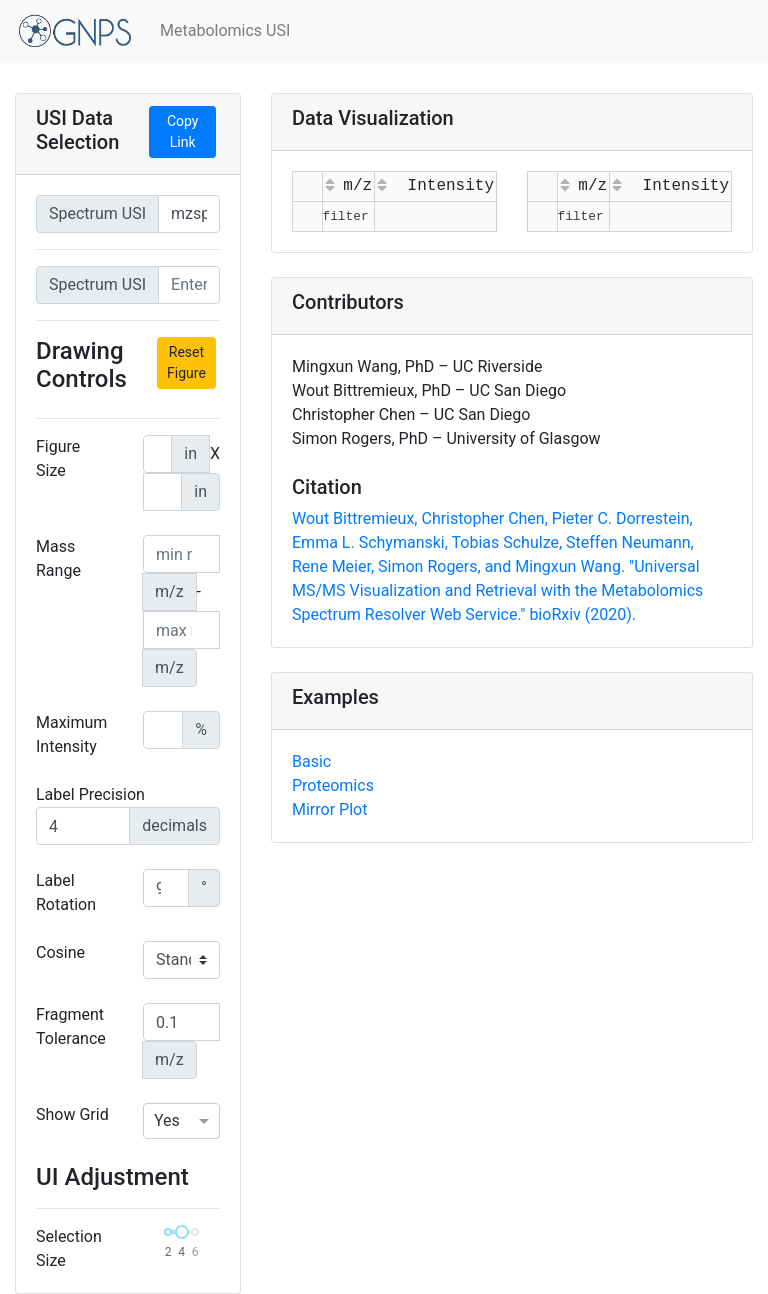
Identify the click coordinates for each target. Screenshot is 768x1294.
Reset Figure (186, 362)
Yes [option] (167, 1120)
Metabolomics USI (225, 30)
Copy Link (183, 131)
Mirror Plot (329, 809)
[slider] (182, 1232)
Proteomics (333, 785)
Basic (311, 761)
